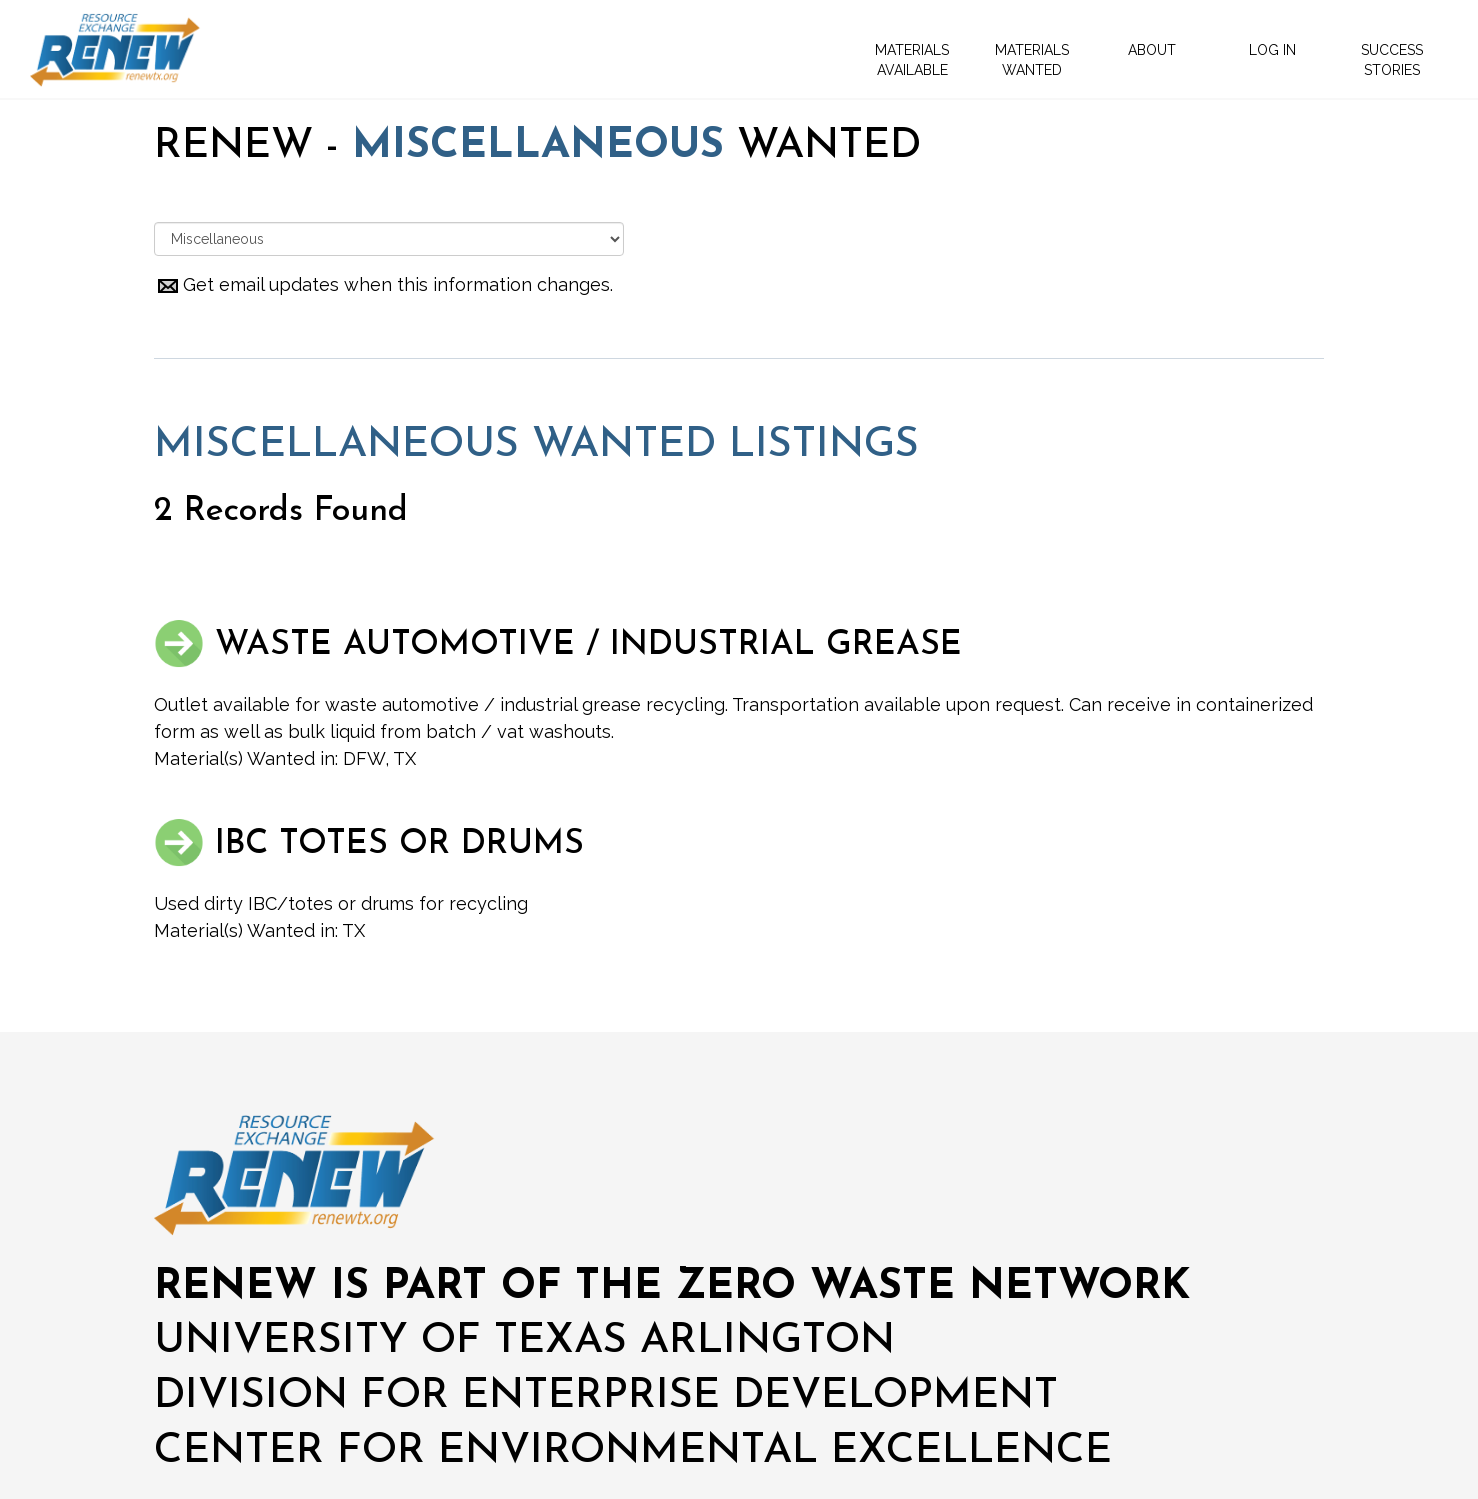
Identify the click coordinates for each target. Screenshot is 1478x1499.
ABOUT (1152, 50)
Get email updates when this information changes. (383, 284)
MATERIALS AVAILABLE (912, 60)
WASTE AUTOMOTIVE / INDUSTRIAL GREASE (558, 645)
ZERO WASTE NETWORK (933, 1287)
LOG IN (1272, 50)
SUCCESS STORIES (1392, 60)
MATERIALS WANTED (1032, 60)
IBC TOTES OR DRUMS (369, 844)
